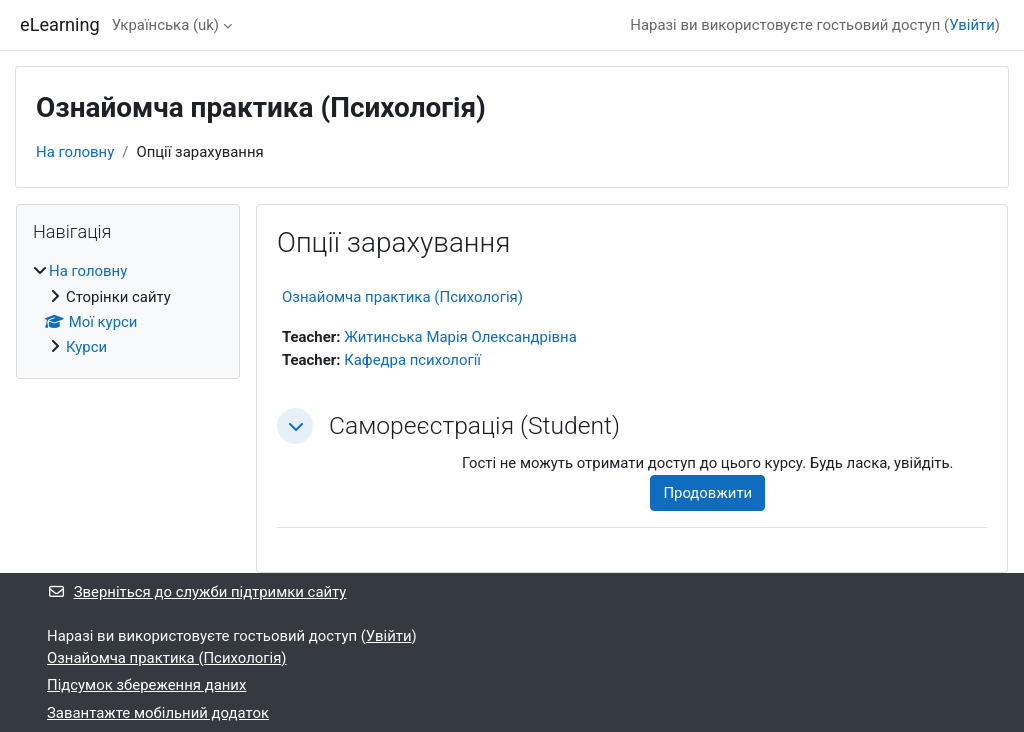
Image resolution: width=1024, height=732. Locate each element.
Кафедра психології (412, 360)
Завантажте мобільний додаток (158, 713)
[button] (295, 426)
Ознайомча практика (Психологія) (402, 297)
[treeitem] (128, 309)
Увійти (972, 25)
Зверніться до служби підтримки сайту (196, 592)
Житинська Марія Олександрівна (460, 337)
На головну (75, 152)
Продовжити (707, 493)
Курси (86, 347)
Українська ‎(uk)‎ (165, 25)
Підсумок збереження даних (146, 685)
